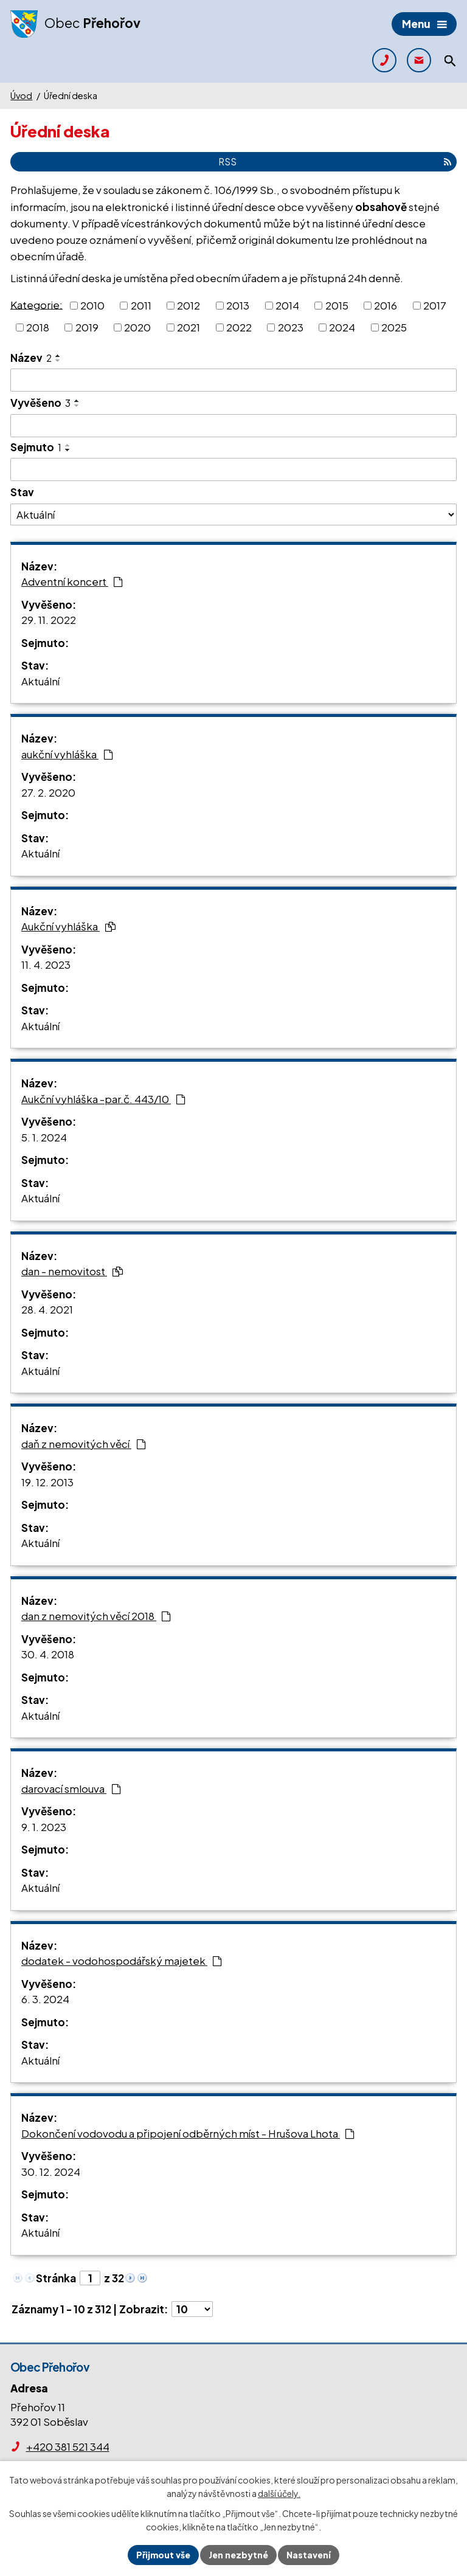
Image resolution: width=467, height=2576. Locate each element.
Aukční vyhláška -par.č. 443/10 (103, 1099)
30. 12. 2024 (50, 2171)
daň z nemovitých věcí (83, 1443)
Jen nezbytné (238, 2554)
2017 (434, 305)
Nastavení (308, 2554)
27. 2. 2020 (48, 792)
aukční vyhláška (67, 754)
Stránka (56, 2278)
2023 (290, 326)
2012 (188, 305)
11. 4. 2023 (46, 964)
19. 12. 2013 (47, 1482)
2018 (37, 326)
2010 (92, 305)
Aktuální (40, 681)
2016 (385, 305)
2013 (237, 305)
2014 (287, 305)
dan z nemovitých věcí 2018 (96, 1615)
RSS (334, 161)
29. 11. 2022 (48, 619)
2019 (87, 326)
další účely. (279, 2493)
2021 (188, 326)
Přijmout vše (163, 2554)
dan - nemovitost (72, 1271)
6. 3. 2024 (45, 1999)
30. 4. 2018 (47, 1654)
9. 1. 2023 (43, 1826)
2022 (239, 326)
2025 (394, 326)
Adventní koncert (72, 581)
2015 (336, 305)
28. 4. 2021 (47, 1309)
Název (31, 357)
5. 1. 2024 (44, 1137)
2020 (137, 326)
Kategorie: (36, 304)
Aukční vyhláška (68, 926)
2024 (342, 326)
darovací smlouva (71, 1788)
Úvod (21, 95)
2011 (141, 305)
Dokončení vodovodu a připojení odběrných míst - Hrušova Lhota (188, 2133)
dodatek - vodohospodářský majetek (121, 1960)
